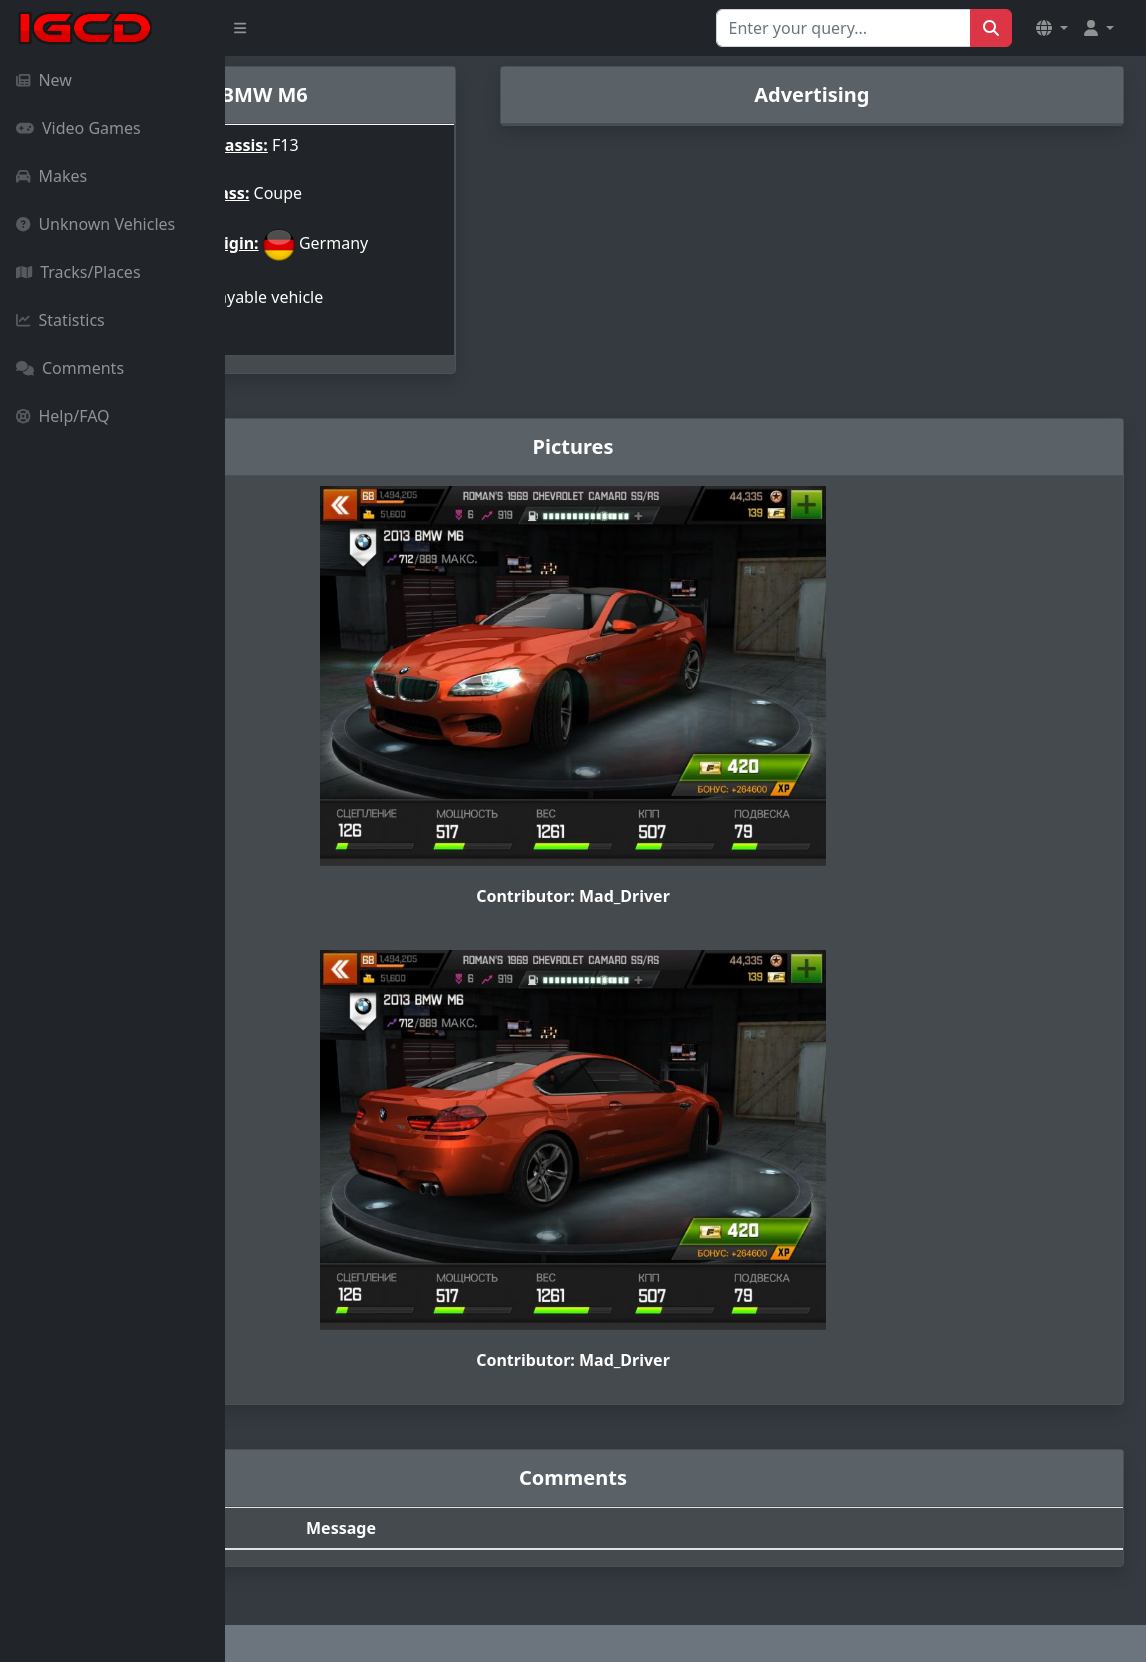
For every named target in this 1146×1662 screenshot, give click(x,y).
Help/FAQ (63, 416)
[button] (1052, 28)
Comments (70, 368)
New (44, 80)
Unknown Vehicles (95, 224)
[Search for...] (843, 28)
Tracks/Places (78, 272)
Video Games (78, 128)
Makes (51, 176)
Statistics (60, 320)
